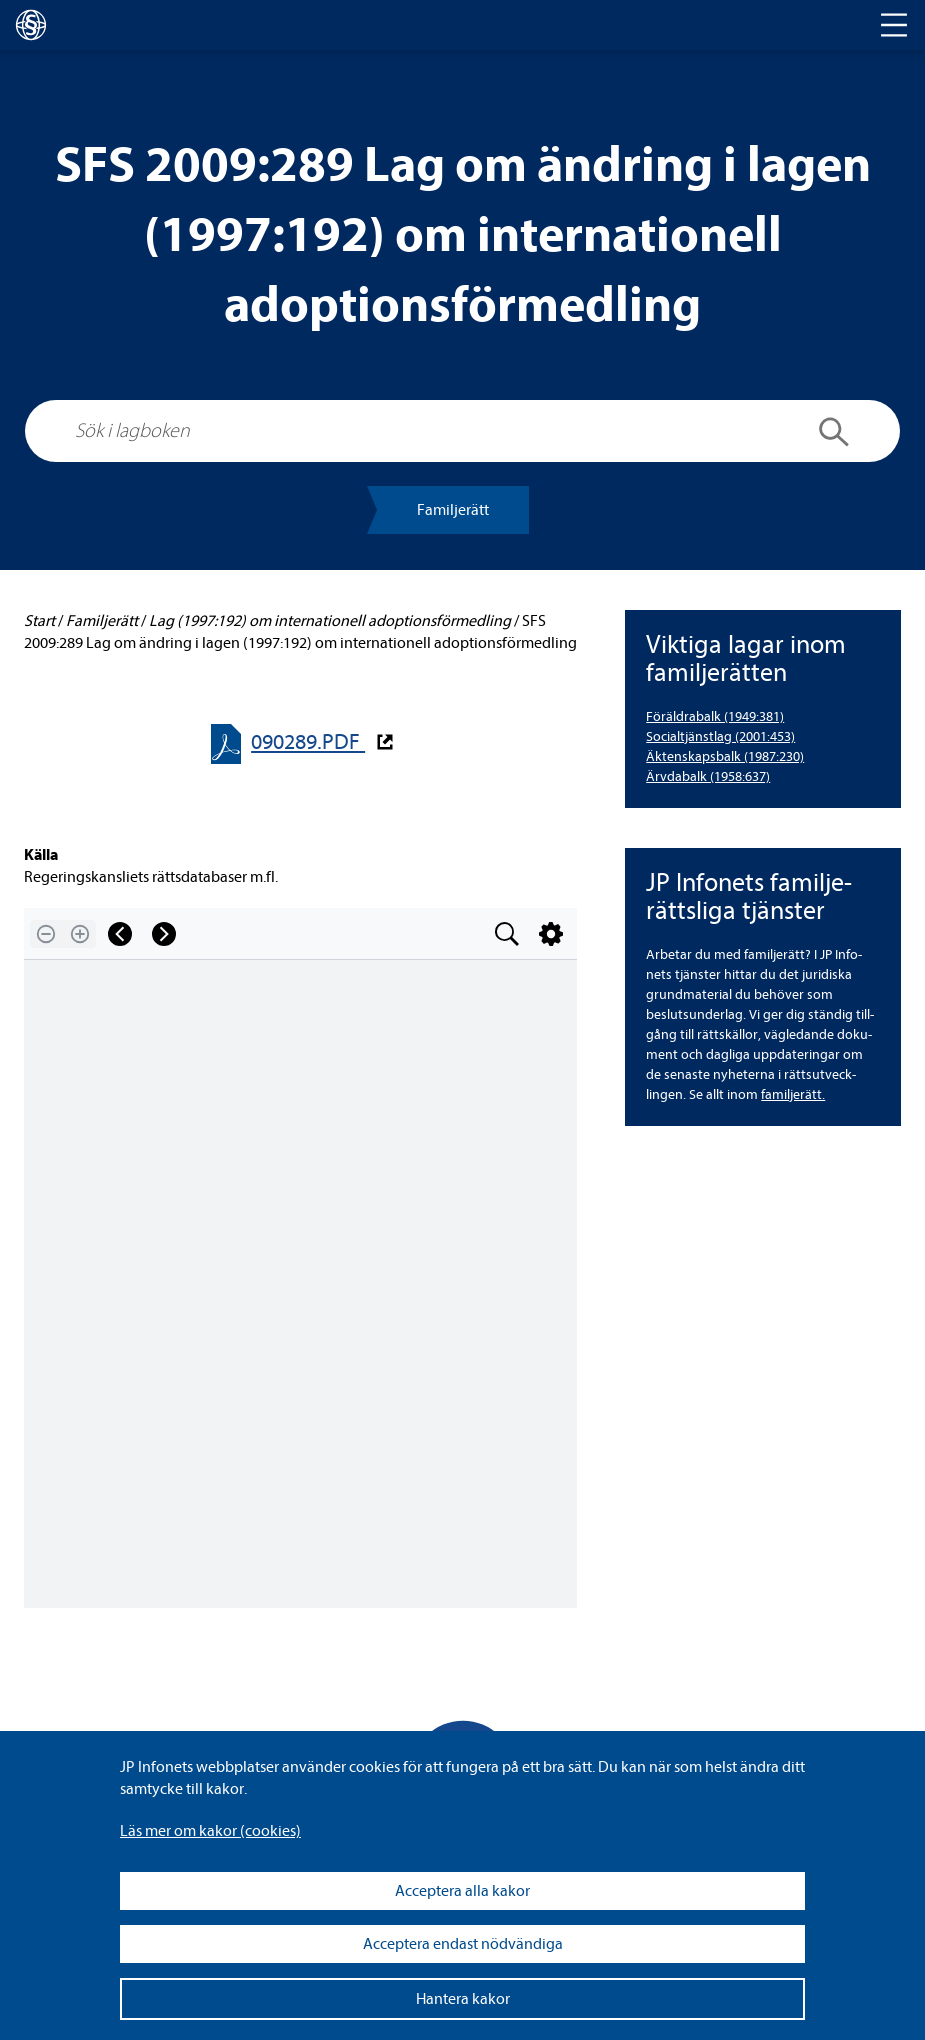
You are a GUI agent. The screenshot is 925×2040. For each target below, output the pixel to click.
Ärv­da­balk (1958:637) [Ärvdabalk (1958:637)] (708, 776)
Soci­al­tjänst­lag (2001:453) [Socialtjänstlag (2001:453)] (720, 736)
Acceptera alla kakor (462, 1891)
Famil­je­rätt (453, 510)
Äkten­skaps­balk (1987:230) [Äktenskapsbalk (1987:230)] (725, 756)
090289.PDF (308, 742)
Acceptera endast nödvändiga (463, 1944)
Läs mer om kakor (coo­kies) (210, 1831)
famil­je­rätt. (793, 1094)
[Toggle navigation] (894, 25)
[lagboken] (31, 25)
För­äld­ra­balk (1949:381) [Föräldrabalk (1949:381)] (715, 716)
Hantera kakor (463, 1999)
